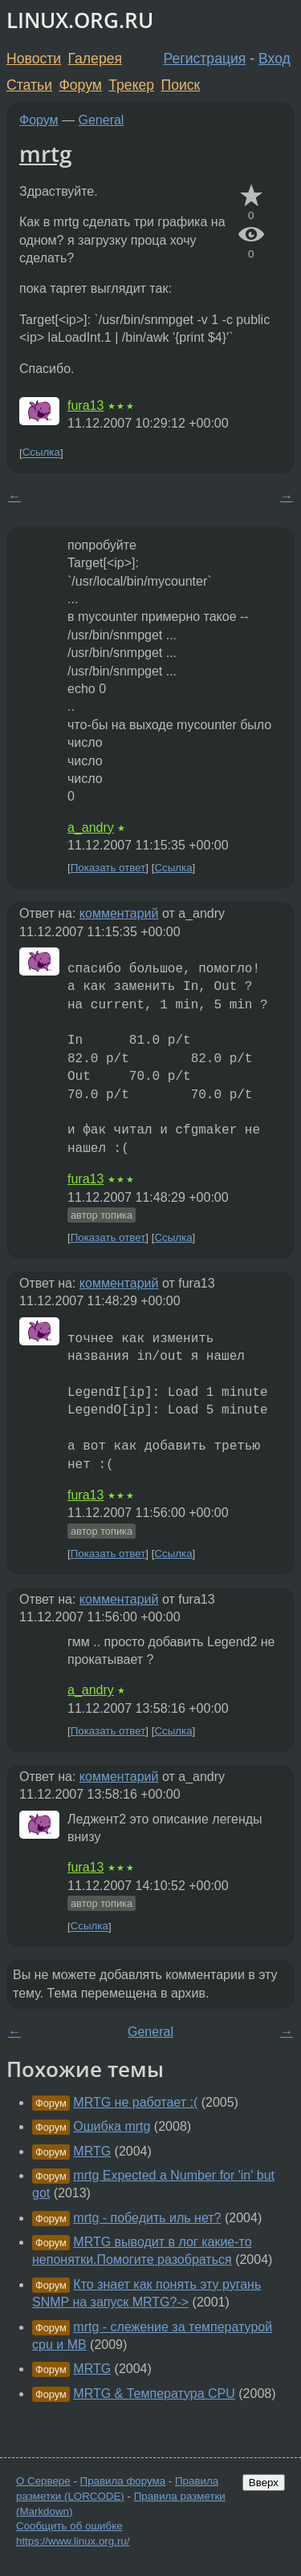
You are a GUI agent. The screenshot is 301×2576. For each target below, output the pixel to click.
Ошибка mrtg (111, 2126)
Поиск (181, 85)
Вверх (264, 2483)
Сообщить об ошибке (69, 2526)
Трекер (131, 85)
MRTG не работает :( (135, 2102)
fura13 (85, 405)
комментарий (119, 913)
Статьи (29, 85)
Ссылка (41, 453)
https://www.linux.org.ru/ (72, 2541)
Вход (274, 59)
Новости (33, 59)
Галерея (95, 59)
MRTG (92, 2151)
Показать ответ (108, 868)
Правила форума (123, 2481)
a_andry (90, 827)
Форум (80, 85)
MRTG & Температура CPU (154, 2393)
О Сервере (43, 2481)
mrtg (45, 153)
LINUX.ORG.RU (79, 20)
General (101, 120)
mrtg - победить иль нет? (147, 2218)
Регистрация (205, 59)
